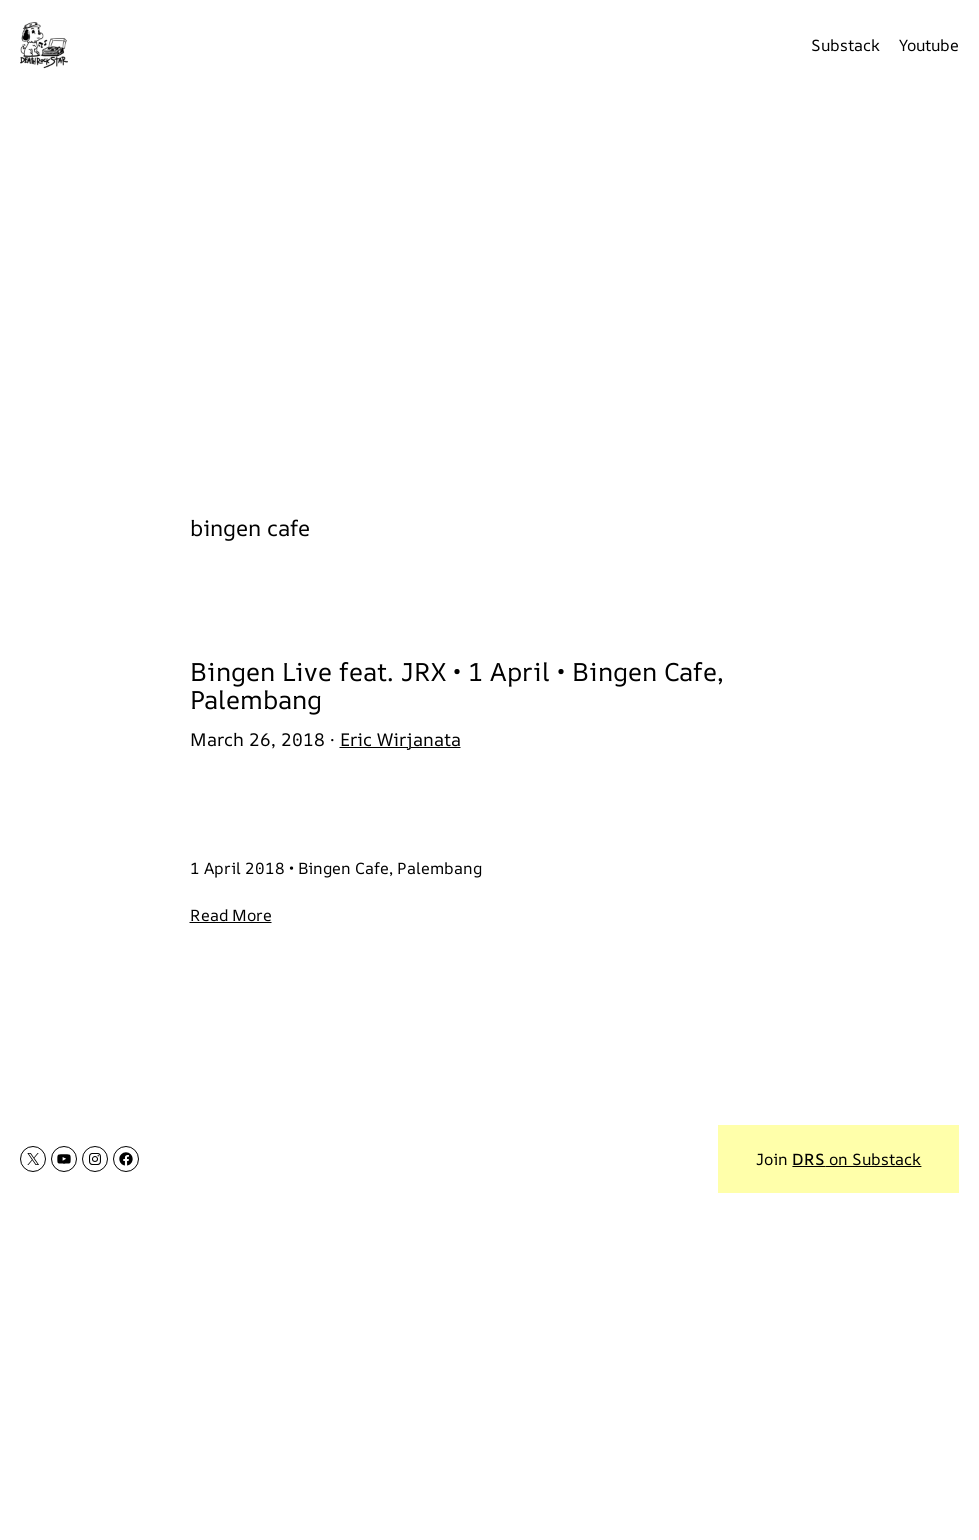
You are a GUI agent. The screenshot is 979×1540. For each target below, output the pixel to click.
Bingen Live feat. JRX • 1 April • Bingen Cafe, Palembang (457, 686)
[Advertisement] (489, 288)
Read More (231, 915)
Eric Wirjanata (400, 739)
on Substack (856, 1159)
